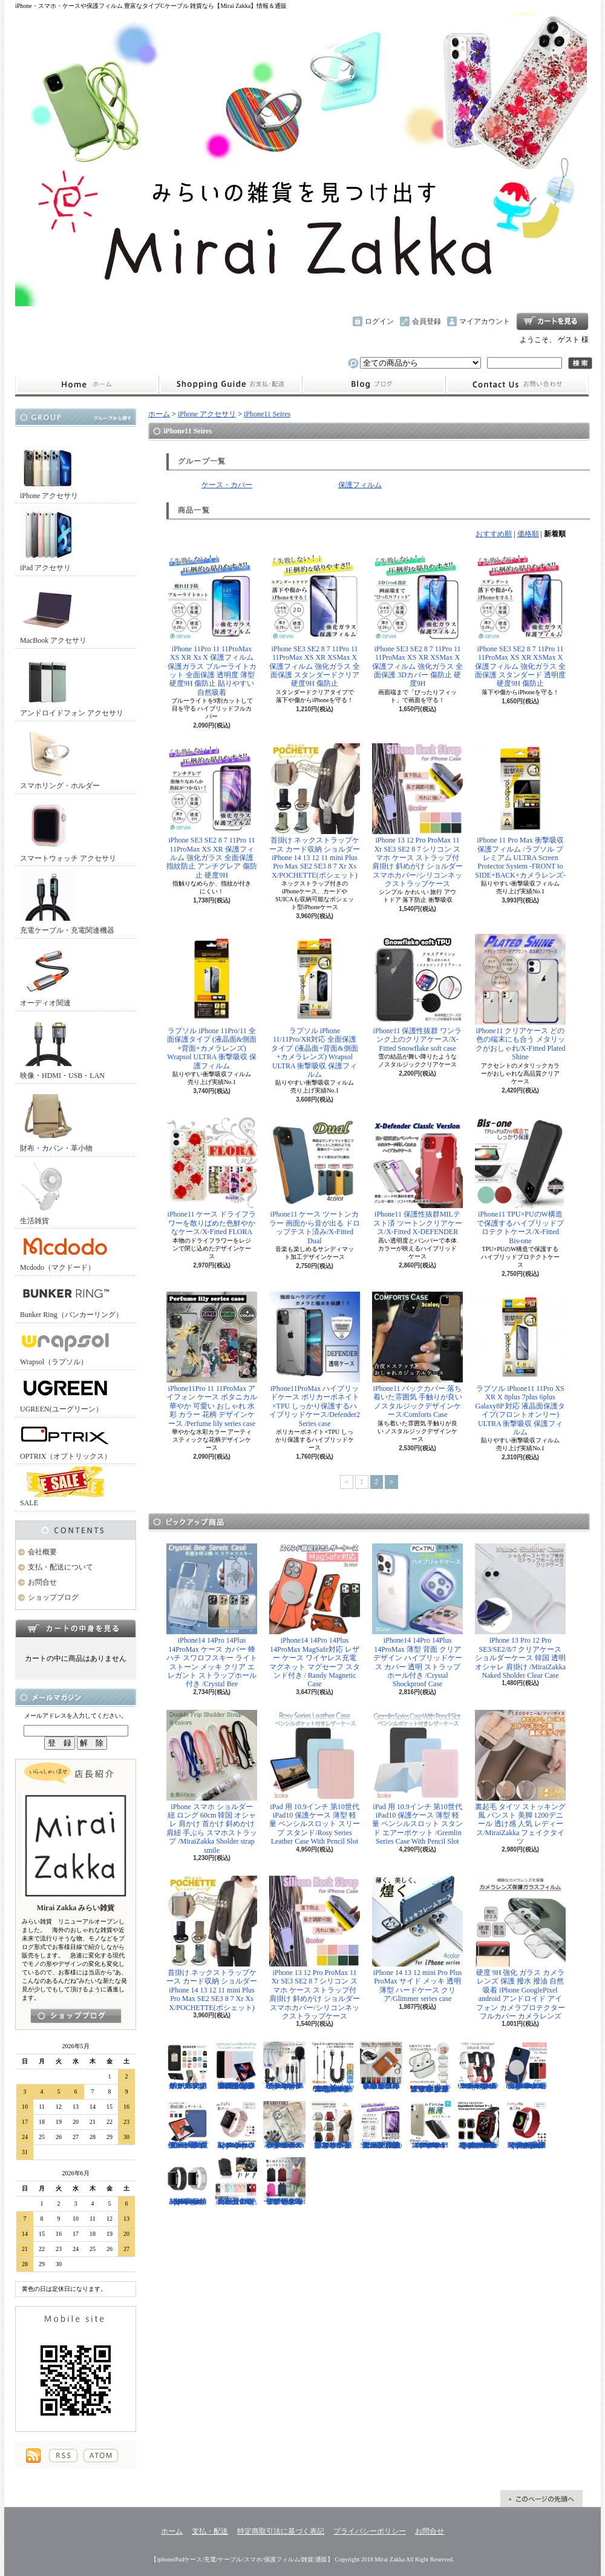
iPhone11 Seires (267, 414)
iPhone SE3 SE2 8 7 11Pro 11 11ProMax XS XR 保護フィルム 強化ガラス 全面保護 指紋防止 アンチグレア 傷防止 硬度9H (211, 811)
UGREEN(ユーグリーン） (65, 1393)
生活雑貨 (48, 1192)
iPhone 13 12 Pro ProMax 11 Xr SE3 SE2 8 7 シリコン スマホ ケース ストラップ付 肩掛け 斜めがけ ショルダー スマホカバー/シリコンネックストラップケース (417, 815)
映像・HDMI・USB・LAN (62, 1047)
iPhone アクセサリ (49, 467)
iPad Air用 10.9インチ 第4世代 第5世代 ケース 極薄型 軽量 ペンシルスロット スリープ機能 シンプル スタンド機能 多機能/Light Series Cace (236, 2066)
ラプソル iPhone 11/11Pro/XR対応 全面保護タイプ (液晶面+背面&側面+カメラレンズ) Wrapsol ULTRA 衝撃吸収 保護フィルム (314, 1006)
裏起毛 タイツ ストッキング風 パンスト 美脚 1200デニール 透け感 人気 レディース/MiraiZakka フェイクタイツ (520, 1778)
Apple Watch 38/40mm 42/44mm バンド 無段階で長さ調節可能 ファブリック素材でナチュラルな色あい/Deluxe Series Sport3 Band (526, 2125)
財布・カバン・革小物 (56, 1119)
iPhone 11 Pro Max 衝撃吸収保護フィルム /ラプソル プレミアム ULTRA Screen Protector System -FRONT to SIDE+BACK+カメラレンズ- (520, 811)
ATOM (100, 2455)
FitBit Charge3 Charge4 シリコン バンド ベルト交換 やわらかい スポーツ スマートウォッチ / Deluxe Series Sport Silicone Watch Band (478, 2066)
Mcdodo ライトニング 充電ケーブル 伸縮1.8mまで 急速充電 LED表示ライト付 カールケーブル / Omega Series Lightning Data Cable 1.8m (333, 2067)
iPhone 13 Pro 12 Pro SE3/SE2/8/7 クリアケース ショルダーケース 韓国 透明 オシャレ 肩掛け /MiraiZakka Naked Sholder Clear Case (520, 1611)
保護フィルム (360, 485)
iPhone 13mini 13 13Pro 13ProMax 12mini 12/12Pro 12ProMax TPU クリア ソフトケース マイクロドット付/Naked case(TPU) (429, 2125)
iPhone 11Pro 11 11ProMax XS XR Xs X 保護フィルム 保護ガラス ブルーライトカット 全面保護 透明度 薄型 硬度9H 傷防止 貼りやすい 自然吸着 (211, 624)
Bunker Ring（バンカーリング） (71, 1298)
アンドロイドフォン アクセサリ (71, 684)
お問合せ (517, 385)
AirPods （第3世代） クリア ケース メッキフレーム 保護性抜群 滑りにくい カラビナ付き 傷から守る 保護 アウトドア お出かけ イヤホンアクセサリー (429, 2067)
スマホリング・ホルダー (60, 757)
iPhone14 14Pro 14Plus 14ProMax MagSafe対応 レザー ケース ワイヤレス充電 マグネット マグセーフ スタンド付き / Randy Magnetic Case (314, 1615)
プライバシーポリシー (369, 2531)
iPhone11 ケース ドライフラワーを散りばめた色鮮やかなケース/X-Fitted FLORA (211, 1176)
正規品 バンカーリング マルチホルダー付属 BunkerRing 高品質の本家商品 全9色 (236, 2181)
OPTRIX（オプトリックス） (65, 1440)
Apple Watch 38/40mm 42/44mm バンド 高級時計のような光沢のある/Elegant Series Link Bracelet (187, 2181)
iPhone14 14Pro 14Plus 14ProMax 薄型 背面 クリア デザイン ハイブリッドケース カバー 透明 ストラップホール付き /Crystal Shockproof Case (417, 1615)
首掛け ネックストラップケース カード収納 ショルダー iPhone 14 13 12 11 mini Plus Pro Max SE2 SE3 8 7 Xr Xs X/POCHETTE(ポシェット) (314, 811)
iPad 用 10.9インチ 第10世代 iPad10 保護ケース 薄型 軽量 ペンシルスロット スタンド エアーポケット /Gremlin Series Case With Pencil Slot (417, 1778)
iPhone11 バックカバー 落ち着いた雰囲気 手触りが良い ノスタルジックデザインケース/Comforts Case (417, 1355)
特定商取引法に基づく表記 (280, 2531)
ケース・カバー (226, 485)
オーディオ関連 (48, 974)
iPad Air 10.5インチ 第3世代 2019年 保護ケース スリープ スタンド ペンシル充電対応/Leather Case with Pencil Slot (187, 2125)
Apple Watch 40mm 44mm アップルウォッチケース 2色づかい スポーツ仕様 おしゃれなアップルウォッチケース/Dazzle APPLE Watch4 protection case (478, 2125)
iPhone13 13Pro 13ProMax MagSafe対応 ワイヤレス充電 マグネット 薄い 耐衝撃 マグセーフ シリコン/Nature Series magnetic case (526, 2066)
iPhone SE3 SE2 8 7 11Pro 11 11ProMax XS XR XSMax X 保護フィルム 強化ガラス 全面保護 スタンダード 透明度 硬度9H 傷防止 (520, 620)
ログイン (379, 321)
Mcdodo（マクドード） (65, 1251)
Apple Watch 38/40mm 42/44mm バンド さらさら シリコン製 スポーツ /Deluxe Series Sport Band (236, 2125)
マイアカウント (484, 321)
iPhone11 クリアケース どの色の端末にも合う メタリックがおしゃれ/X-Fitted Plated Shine (520, 997)
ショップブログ (374, 385)
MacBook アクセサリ (53, 612)
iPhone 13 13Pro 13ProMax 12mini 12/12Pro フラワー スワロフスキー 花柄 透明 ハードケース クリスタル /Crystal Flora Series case (284, 2125)
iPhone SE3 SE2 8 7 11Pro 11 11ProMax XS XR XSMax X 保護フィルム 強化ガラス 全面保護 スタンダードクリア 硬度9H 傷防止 (314, 620)
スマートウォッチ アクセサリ (68, 829)
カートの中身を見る (75, 1628)
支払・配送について (230, 385)
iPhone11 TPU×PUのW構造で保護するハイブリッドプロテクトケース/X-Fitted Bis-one (520, 1180)
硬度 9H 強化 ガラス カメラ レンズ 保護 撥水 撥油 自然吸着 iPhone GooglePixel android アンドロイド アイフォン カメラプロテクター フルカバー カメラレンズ (520, 1948)
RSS (63, 2455)
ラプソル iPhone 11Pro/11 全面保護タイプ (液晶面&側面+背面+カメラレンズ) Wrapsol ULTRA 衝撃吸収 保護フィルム (211, 1002)
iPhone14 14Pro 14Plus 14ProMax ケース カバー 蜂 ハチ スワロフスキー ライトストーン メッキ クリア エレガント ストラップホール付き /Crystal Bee (211, 1615)
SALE (65, 1487)
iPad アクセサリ (48, 539)
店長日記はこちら (76, 2015)
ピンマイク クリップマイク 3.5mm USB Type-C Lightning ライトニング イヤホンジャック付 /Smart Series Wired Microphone (284, 2066)
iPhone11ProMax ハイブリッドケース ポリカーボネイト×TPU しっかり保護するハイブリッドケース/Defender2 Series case (314, 1360)
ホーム (87, 385)
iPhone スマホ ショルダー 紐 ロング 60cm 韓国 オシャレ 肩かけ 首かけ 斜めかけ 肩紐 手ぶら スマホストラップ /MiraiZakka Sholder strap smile (211, 1782)
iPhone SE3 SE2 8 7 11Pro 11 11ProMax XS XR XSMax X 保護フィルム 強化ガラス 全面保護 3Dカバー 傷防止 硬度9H (417, 620)
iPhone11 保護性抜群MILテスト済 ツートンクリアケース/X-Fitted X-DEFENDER (417, 1176)
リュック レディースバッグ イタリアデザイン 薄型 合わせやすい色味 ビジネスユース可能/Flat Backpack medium (284, 2181)
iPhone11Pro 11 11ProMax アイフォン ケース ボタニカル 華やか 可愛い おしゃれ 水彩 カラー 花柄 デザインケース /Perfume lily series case (211, 1360)
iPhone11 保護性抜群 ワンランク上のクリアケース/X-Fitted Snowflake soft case (417, 993)
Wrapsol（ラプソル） (65, 1346)
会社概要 (42, 1552)
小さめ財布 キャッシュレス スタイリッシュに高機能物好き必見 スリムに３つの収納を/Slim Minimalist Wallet (381, 2066)
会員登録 (426, 321)
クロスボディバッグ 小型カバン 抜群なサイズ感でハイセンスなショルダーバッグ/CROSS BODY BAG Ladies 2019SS (333, 2125)
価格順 (528, 534)
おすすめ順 (494, 534)
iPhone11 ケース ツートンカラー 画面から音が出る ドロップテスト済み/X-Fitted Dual (314, 1180)
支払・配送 (210, 2531)
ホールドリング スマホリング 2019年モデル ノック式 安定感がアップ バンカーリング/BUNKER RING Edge (187, 2066)
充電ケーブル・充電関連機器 (67, 902)
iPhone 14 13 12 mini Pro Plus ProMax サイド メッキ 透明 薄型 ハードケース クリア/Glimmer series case (417, 1939)
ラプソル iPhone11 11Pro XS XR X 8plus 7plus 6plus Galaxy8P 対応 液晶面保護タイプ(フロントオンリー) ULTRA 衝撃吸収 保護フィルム (520, 1364)
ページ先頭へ (541, 2498)
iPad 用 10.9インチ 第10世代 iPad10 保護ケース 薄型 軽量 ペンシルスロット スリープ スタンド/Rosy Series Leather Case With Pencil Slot (314, 1778)
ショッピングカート (552, 321)
